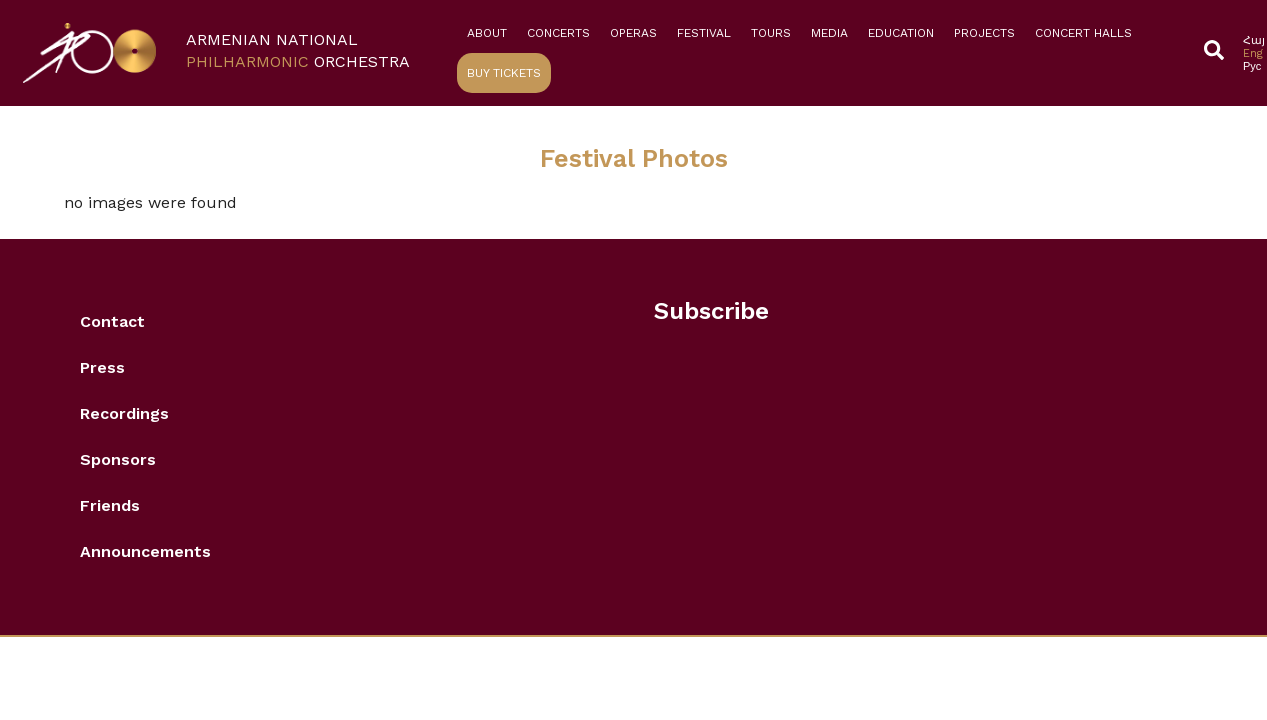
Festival (704, 33)
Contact (112, 321)
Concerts (558, 33)
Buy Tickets (504, 73)
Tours (771, 33)
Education (901, 33)
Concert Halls (1083, 33)
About (487, 33)
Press (102, 367)
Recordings (124, 413)
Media (829, 33)
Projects (984, 33)
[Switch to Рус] (1254, 66)
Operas (633, 33)
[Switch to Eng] (1254, 53)
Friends (110, 505)
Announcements (145, 551)
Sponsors (118, 459)
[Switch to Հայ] (1254, 40)
